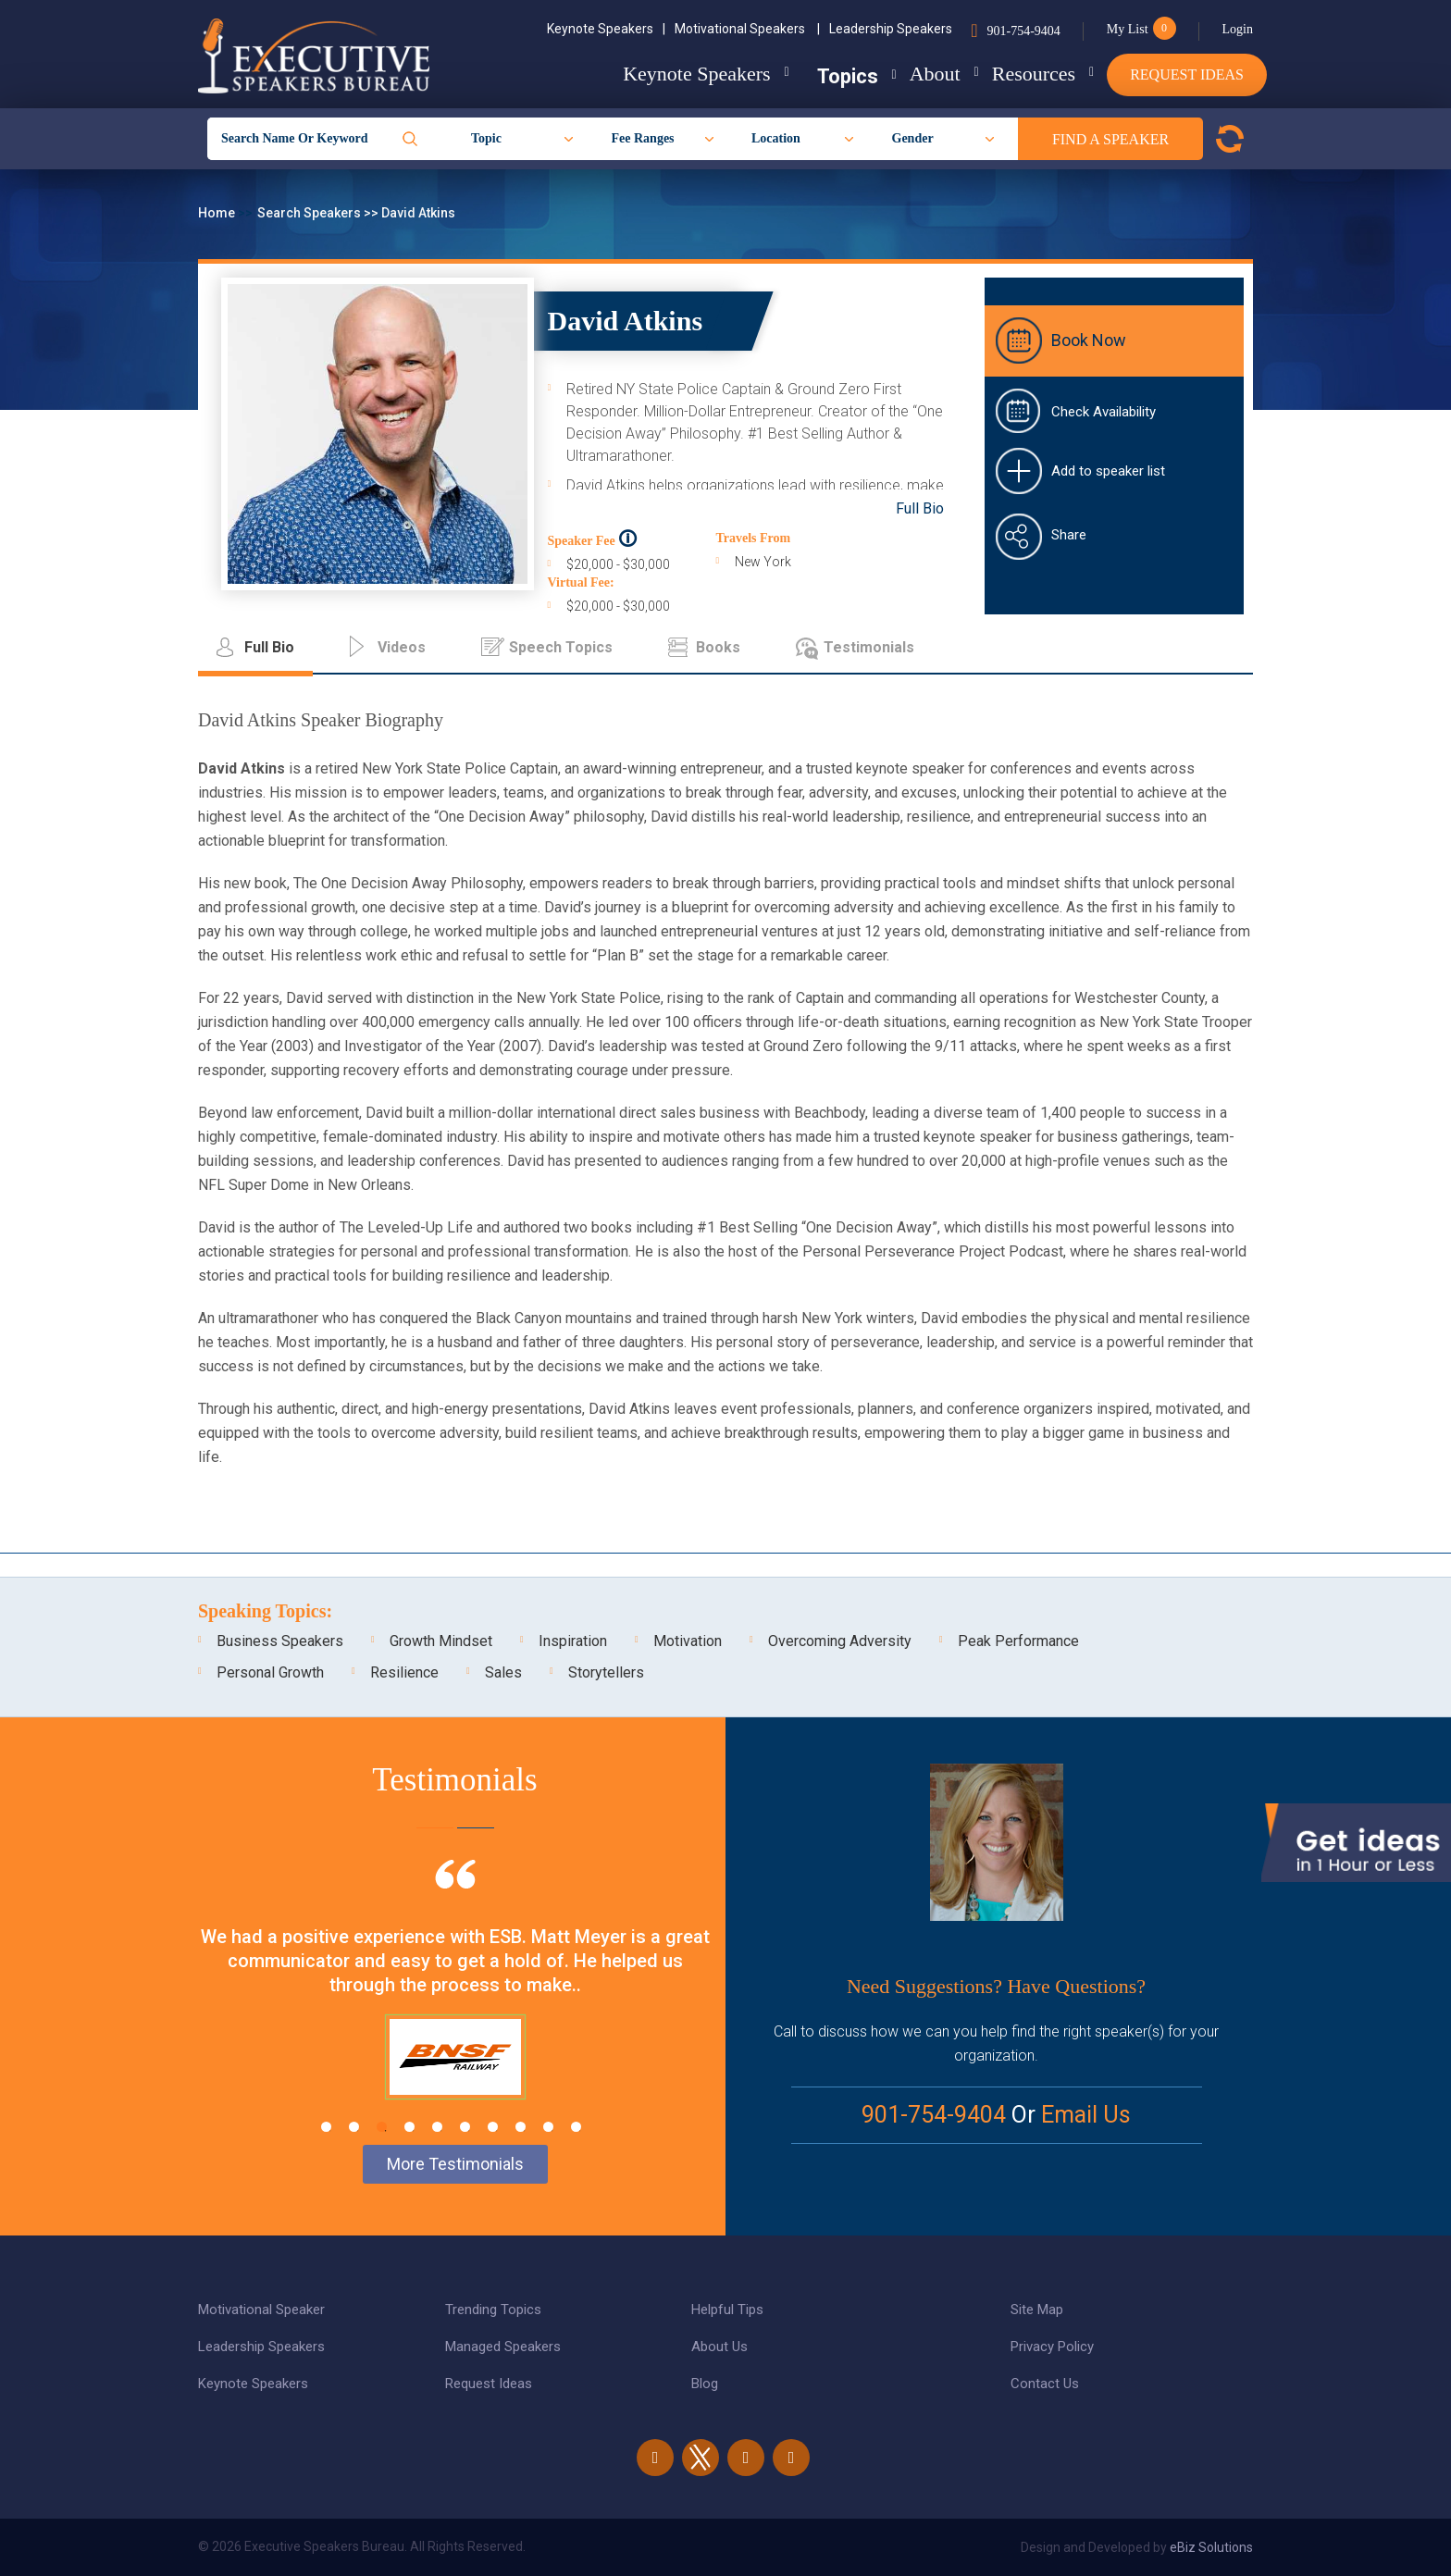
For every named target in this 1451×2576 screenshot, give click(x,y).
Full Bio (920, 508)
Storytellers (606, 1672)
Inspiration (573, 1641)
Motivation (687, 1641)
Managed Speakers (503, 2346)
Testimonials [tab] (869, 647)
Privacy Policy (1052, 2346)
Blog (704, 2383)
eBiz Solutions (1211, 2547)
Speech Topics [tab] (561, 647)
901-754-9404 (1023, 31)
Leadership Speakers (890, 28)
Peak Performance (1018, 1641)
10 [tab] (576, 2127)
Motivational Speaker (261, 2309)
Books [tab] (718, 647)
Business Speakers (280, 1641)
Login (1237, 29)
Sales (503, 1672)
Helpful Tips (727, 2309)
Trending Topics (493, 2309)
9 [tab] (548, 2127)
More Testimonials (455, 2164)
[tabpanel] (455, 2002)
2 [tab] (354, 2127)
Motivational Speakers (747, 28)
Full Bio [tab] (269, 647)
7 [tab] (493, 2127)
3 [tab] (382, 2127)
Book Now (1088, 340)
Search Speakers (310, 212)
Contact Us (1045, 2383)
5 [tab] (437, 2127)
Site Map (1037, 2309)
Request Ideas (1187, 74)
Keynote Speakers (606, 28)
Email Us (1086, 2114)
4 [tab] (409, 2127)
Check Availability (1103, 411)
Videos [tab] (402, 647)
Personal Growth (270, 1672)
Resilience (404, 1672)
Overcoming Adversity (840, 1641)
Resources (1018, 73)
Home (218, 212)
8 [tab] (520, 2127)
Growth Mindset (441, 1641)
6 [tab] (465, 2127)
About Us (719, 2346)
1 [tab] (326, 2127)
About (905, 73)
